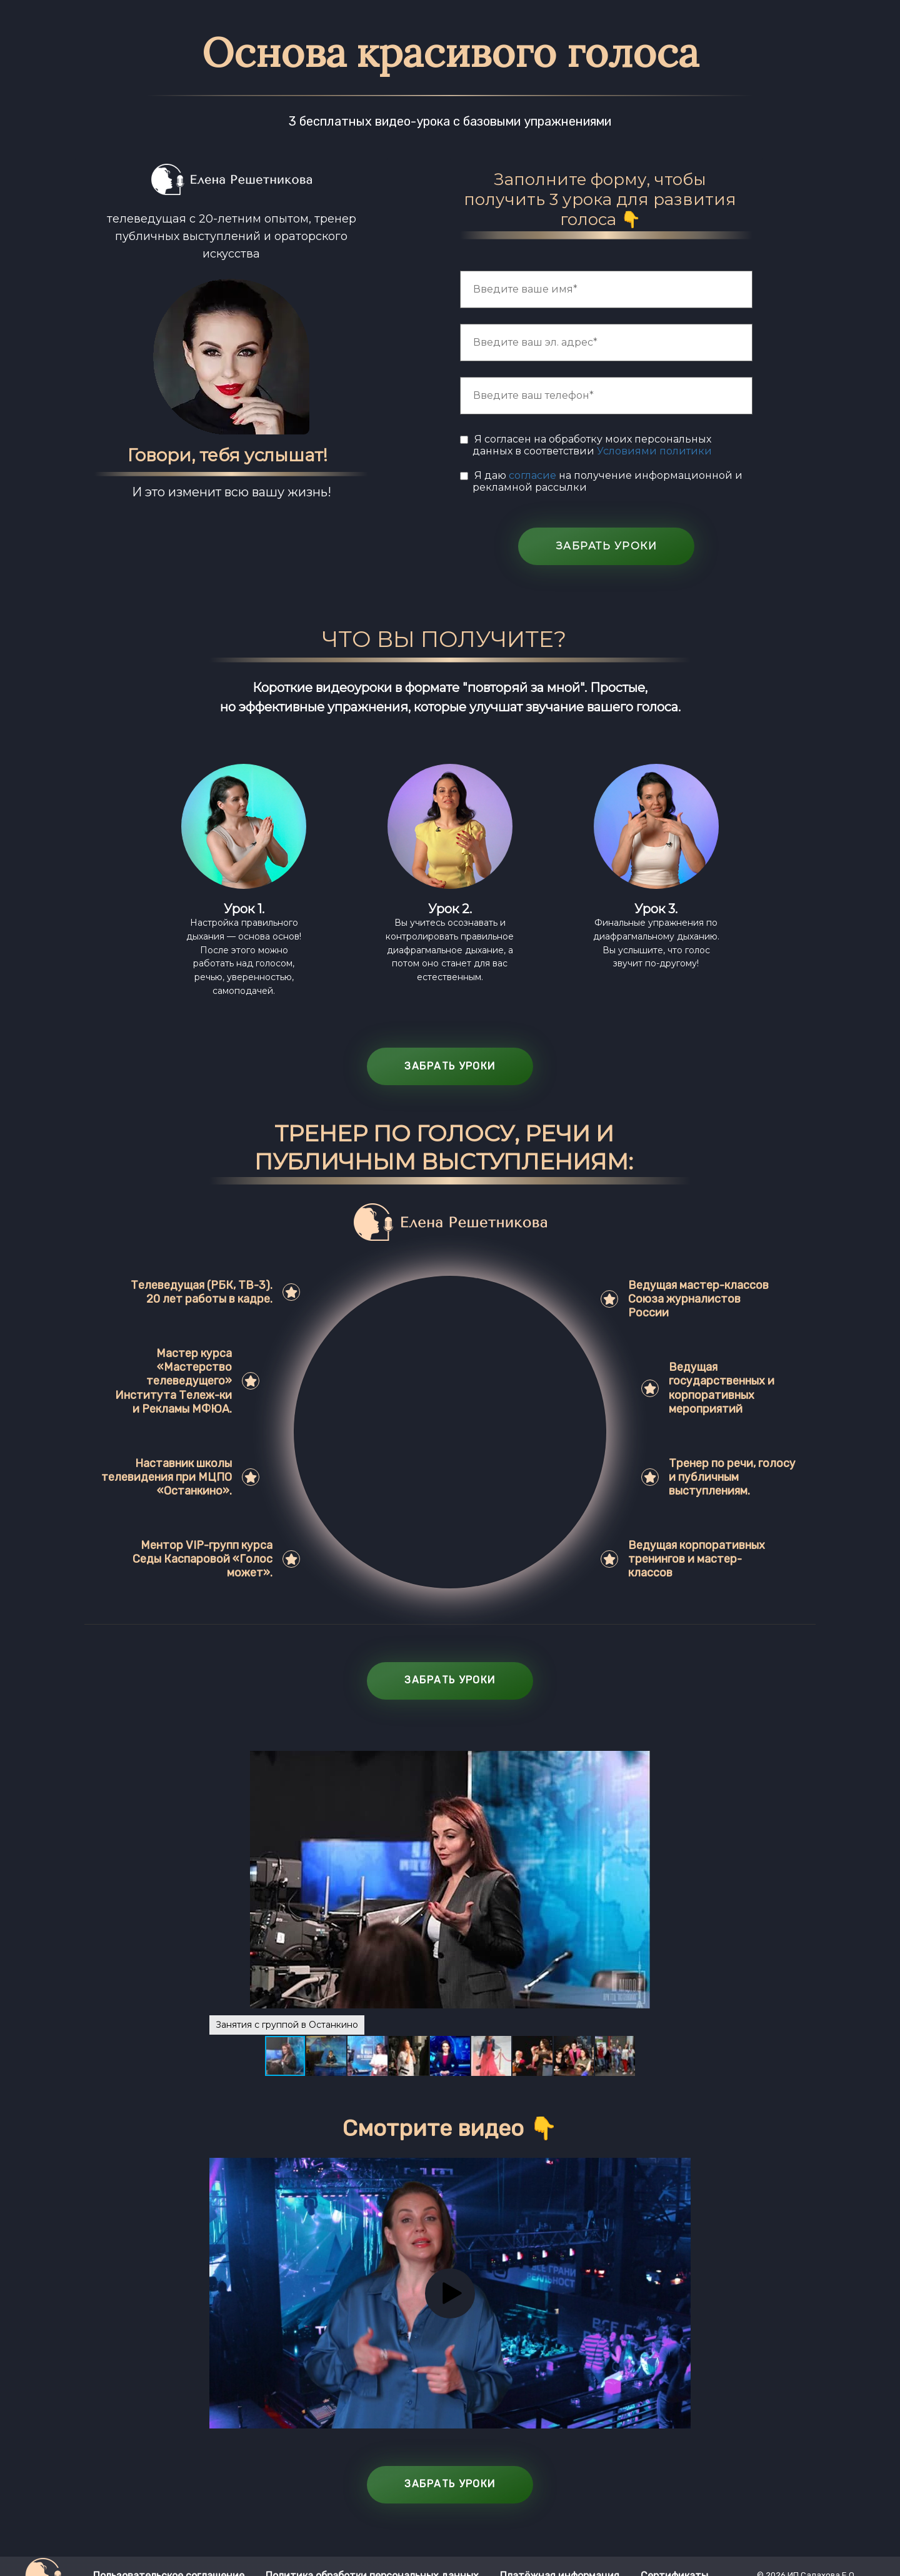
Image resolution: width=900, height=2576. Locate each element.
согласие (534, 475)
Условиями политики (654, 451)
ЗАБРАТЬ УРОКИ (607, 546)
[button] (679, 1880)
